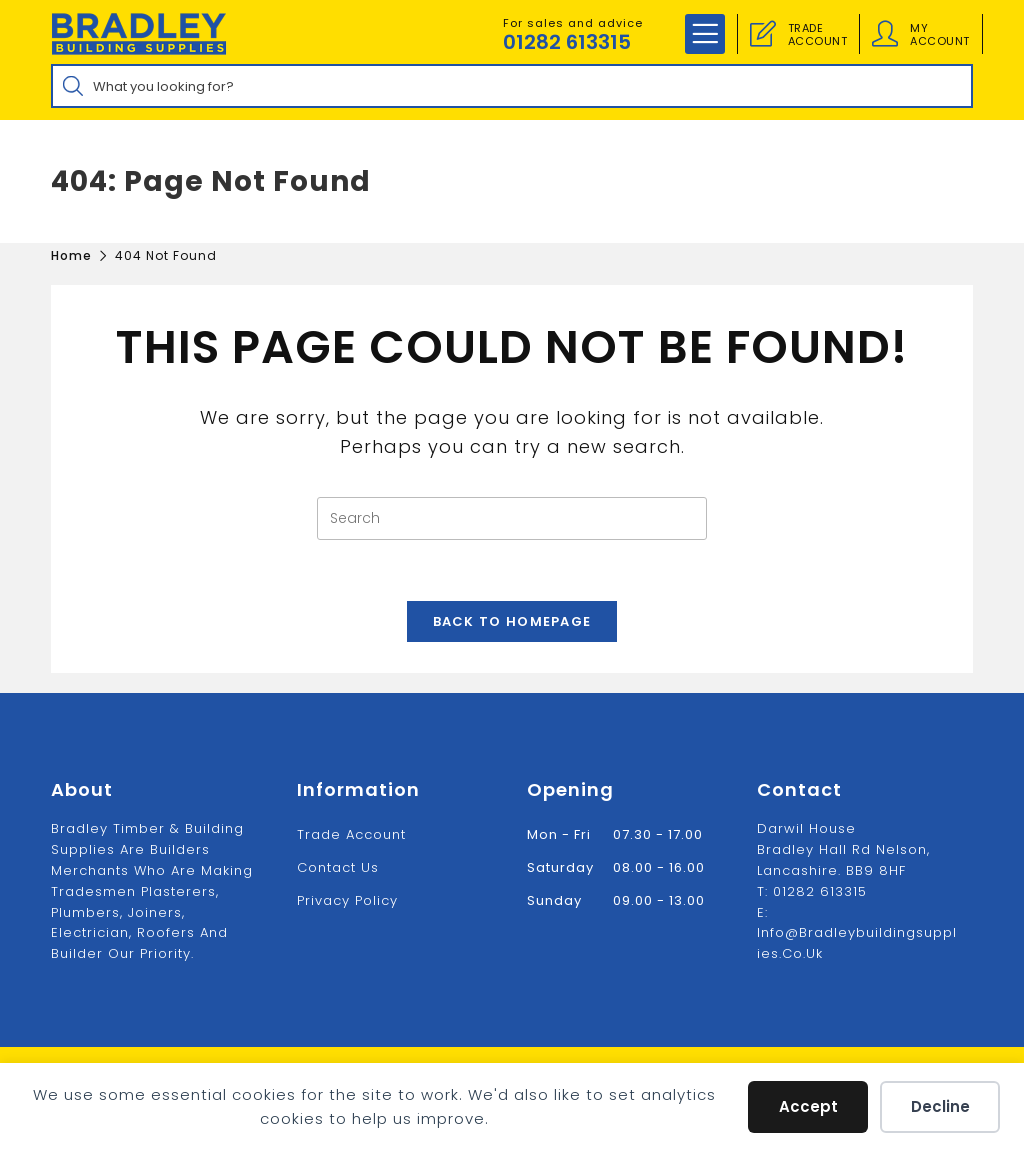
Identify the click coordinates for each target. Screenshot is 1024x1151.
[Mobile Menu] (705, 34)
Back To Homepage (512, 621)
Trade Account (351, 834)
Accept (808, 1106)
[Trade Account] (763, 34)
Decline (940, 1106)
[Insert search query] (512, 518)
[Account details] (885, 34)
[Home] (71, 255)
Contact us (338, 867)
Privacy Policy (347, 900)
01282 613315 (567, 42)
